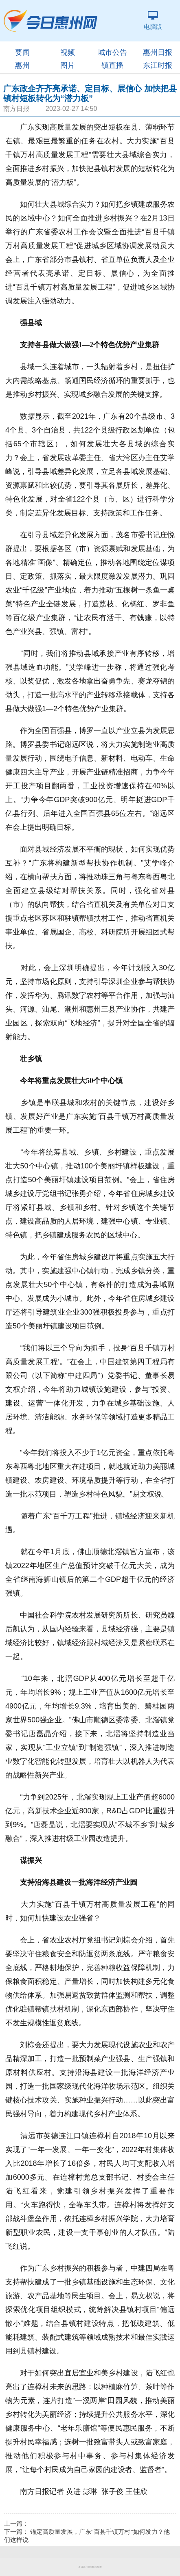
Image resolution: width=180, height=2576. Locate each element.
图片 (67, 65)
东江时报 (157, 65)
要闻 (22, 52)
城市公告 (112, 52)
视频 (67, 52)
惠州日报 (157, 52)
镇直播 (112, 65)
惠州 (22, 65)
